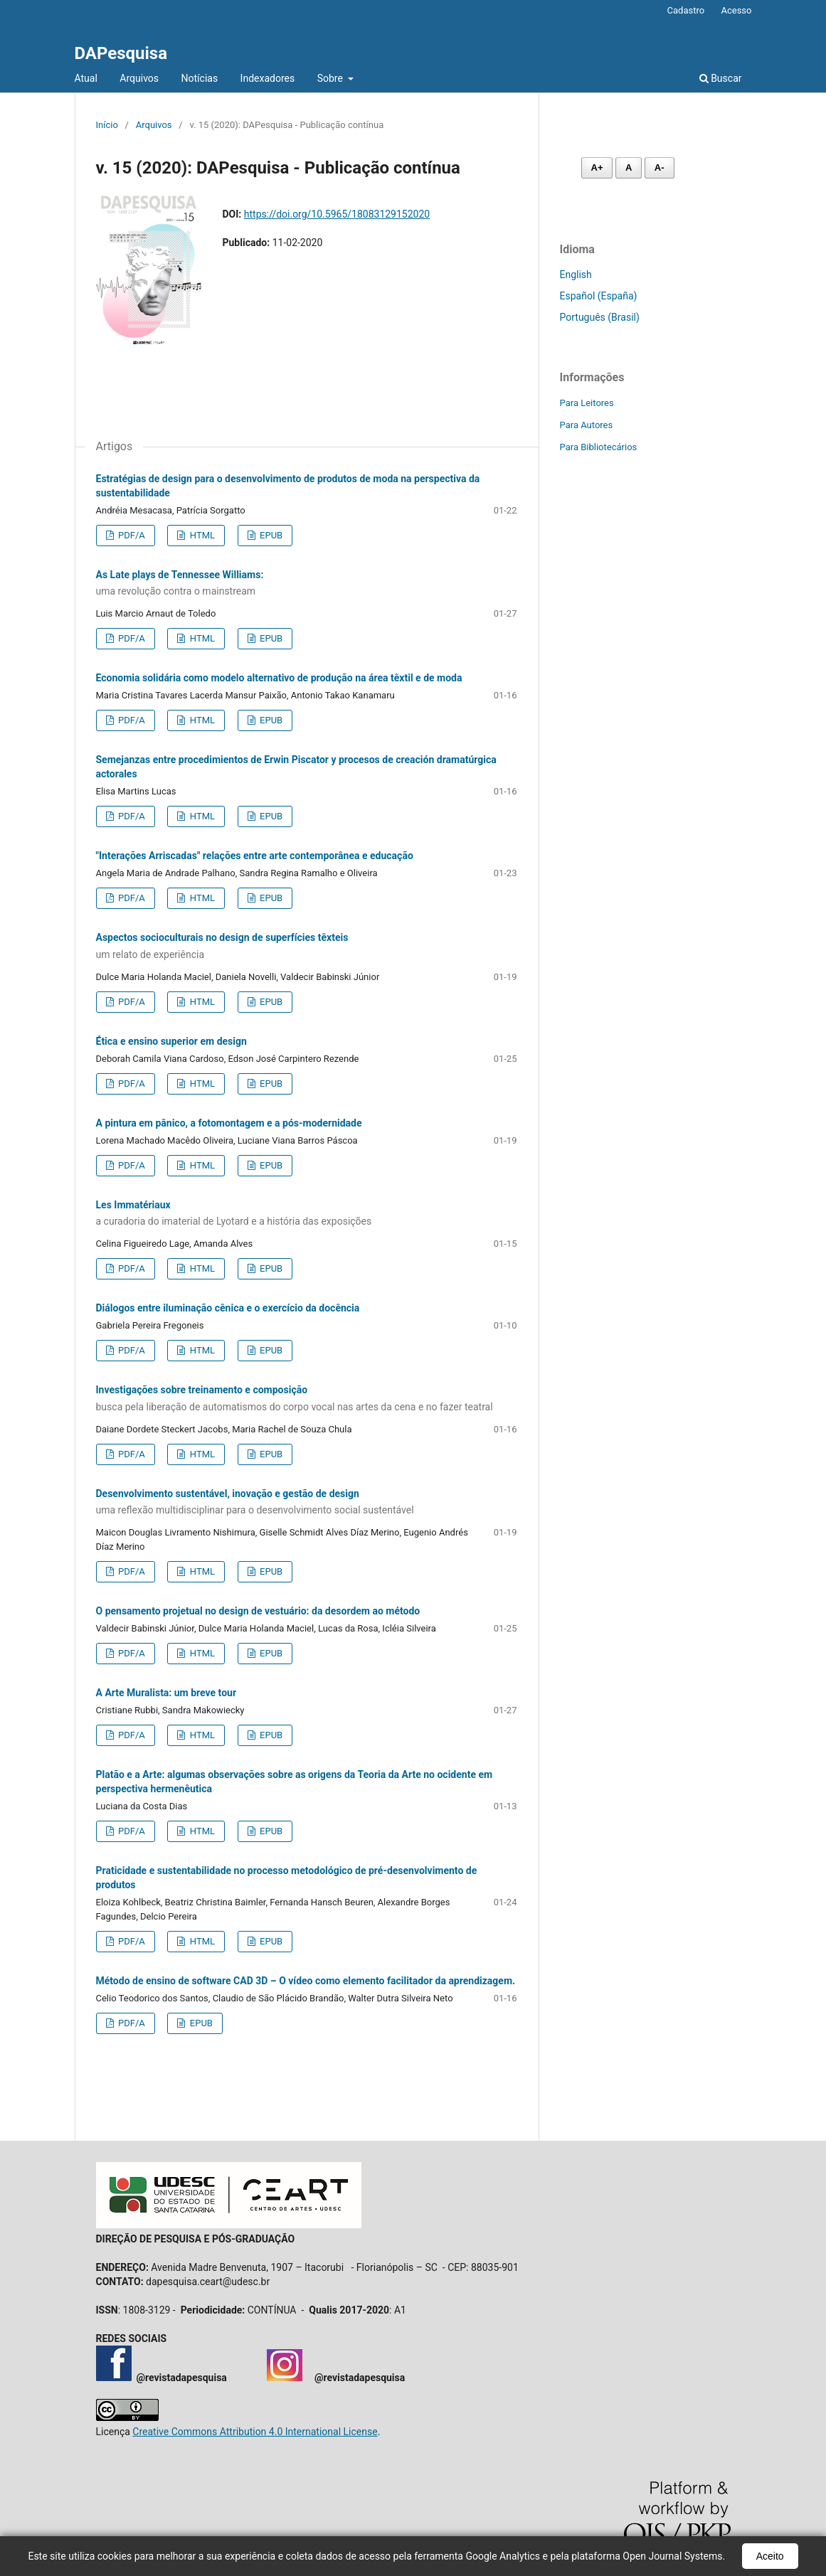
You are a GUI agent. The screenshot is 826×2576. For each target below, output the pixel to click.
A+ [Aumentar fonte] (597, 167)
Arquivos (139, 78)
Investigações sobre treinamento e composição (306, 1399)
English (576, 274)
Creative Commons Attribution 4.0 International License (254, 2431)
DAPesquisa (121, 53)
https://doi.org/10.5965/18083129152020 (337, 214)
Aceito (770, 2556)
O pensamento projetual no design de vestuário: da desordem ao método (258, 1611)
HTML (201, 535)
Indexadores (267, 78)
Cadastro (686, 10)
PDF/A (130, 535)
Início (107, 124)
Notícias (199, 78)
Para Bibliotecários (598, 447)
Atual (86, 78)
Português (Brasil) (600, 317)
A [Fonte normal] (628, 167)
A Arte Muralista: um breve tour (166, 1692)
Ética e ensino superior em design (171, 1041)
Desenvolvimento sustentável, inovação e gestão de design (306, 1503)
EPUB (270, 535)
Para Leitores (587, 403)
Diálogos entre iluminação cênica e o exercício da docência (228, 1308)
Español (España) (598, 296)
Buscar (720, 78)
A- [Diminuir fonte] (659, 167)
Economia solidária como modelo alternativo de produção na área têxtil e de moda (279, 677)
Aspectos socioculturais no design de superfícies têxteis (306, 947)
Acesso (736, 10)
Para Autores (586, 425)
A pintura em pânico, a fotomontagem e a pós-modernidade (229, 1123)
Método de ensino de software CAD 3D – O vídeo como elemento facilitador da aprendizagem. (306, 1980)
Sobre (331, 78)
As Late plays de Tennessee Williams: (306, 584)
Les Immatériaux (306, 1214)
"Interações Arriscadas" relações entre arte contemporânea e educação (254, 855)
